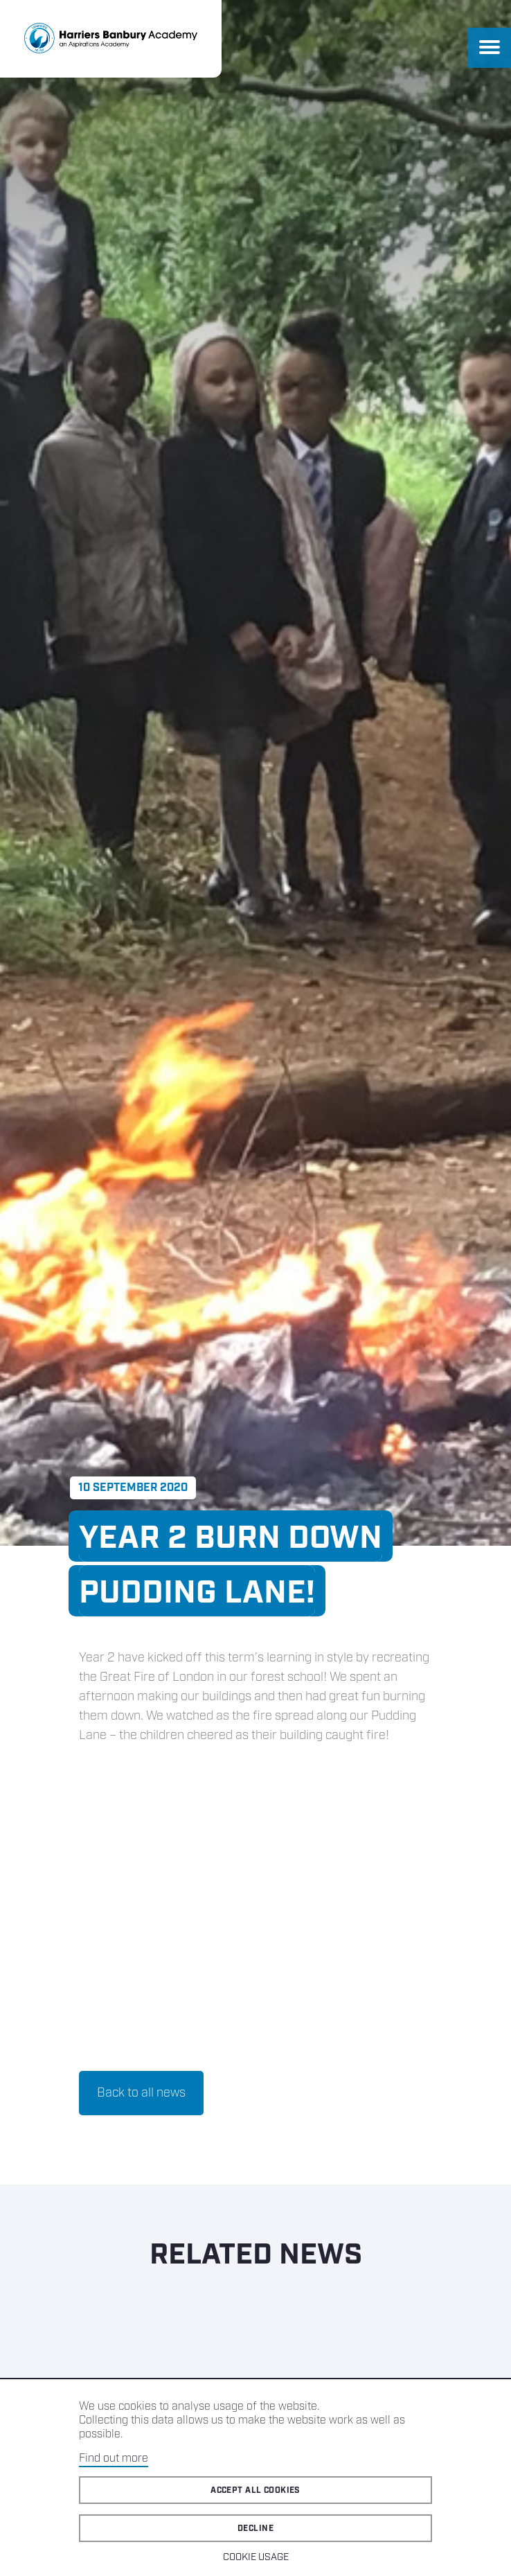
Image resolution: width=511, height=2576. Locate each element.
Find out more (113, 2458)
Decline (255, 2528)
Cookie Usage (256, 2557)
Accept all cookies (255, 2490)
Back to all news (141, 2093)
